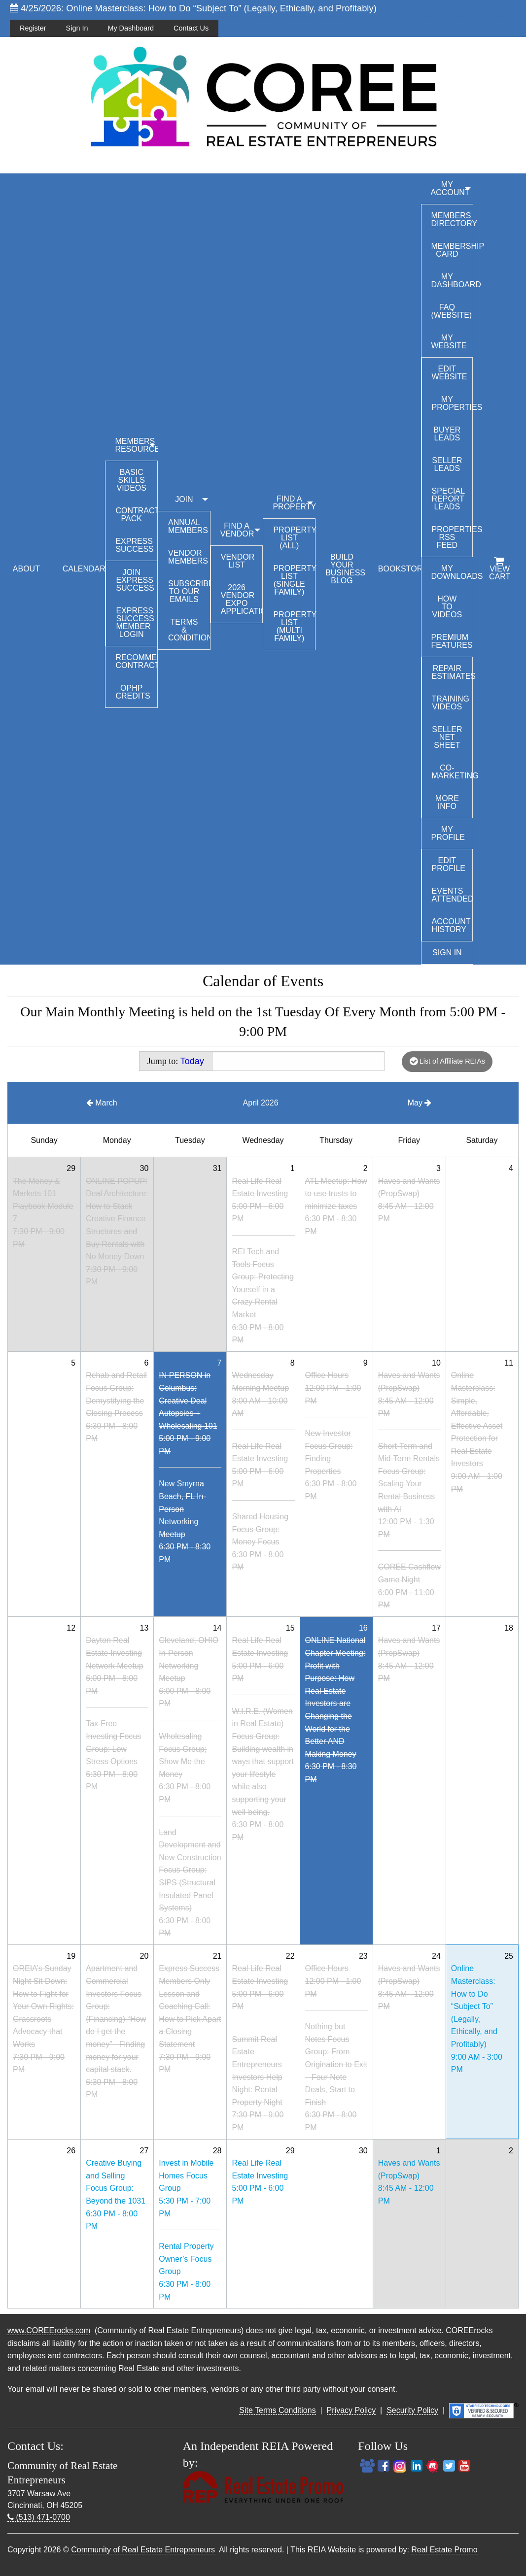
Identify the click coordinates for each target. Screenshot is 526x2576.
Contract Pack (136, 514)
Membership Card (452, 250)
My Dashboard (130, 28)
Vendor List (237, 561)
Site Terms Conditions (277, 2410)
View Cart (499, 569)
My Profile (448, 833)
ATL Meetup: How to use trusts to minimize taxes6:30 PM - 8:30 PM (336, 1206)
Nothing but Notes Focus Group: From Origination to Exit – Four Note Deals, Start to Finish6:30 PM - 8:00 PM (336, 2077)
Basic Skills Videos (131, 480)
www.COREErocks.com (48, 2330)
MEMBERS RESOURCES (136, 445)
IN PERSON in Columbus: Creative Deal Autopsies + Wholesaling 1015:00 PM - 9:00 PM (188, 1413)
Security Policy (412, 2410)
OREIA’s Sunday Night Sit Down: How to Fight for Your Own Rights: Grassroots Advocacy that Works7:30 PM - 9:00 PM (43, 2019)
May (420, 1103)
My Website (449, 342)
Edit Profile (448, 864)
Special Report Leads (448, 499)
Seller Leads (447, 464)
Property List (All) (294, 538)
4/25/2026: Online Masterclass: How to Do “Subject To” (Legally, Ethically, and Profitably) (193, 8)
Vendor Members (188, 557)
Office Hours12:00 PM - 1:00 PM (333, 1388)
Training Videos (450, 703)
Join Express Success (135, 580)
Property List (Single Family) (294, 580)
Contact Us (191, 28)
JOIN (184, 499)
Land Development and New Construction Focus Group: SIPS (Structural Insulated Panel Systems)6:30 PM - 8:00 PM (190, 1883)
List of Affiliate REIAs (447, 1061)
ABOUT (26, 569)
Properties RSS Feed (452, 537)
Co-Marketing (452, 772)
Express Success (134, 545)
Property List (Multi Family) (294, 626)
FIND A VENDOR (237, 530)
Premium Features (452, 641)
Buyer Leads (446, 434)
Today (192, 1061)
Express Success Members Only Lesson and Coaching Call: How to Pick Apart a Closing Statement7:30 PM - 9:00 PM (190, 2019)
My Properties (452, 403)
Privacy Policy (351, 2410)
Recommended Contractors (136, 661)
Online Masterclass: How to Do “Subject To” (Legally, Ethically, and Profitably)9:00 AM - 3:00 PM (476, 2019)
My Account (450, 188)
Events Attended (452, 895)
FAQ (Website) (451, 311)
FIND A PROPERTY (294, 503)
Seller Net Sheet (447, 737)
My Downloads (452, 572)
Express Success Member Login (135, 622)
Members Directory (452, 219)
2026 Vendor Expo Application (242, 599)
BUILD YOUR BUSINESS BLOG (345, 569)
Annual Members (188, 526)
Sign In (77, 28)
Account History (451, 925)
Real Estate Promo (444, 2549)
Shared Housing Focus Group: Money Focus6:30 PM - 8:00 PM (260, 1541)
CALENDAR (84, 569)
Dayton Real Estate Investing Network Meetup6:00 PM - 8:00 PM (114, 1665)
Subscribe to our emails (189, 591)
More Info (447, 802)
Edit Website (449, 373)
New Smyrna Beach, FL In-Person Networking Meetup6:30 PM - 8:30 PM (184, 1521)
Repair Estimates (452, 672)
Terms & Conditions (189, 630)
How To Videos (447, 607)
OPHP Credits (132, 692)
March (101, 1103)
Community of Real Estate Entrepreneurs (143, 2549)
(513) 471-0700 (38, 2517)
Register (33, 28)
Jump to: (175, 1061)
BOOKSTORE (399, 569)
